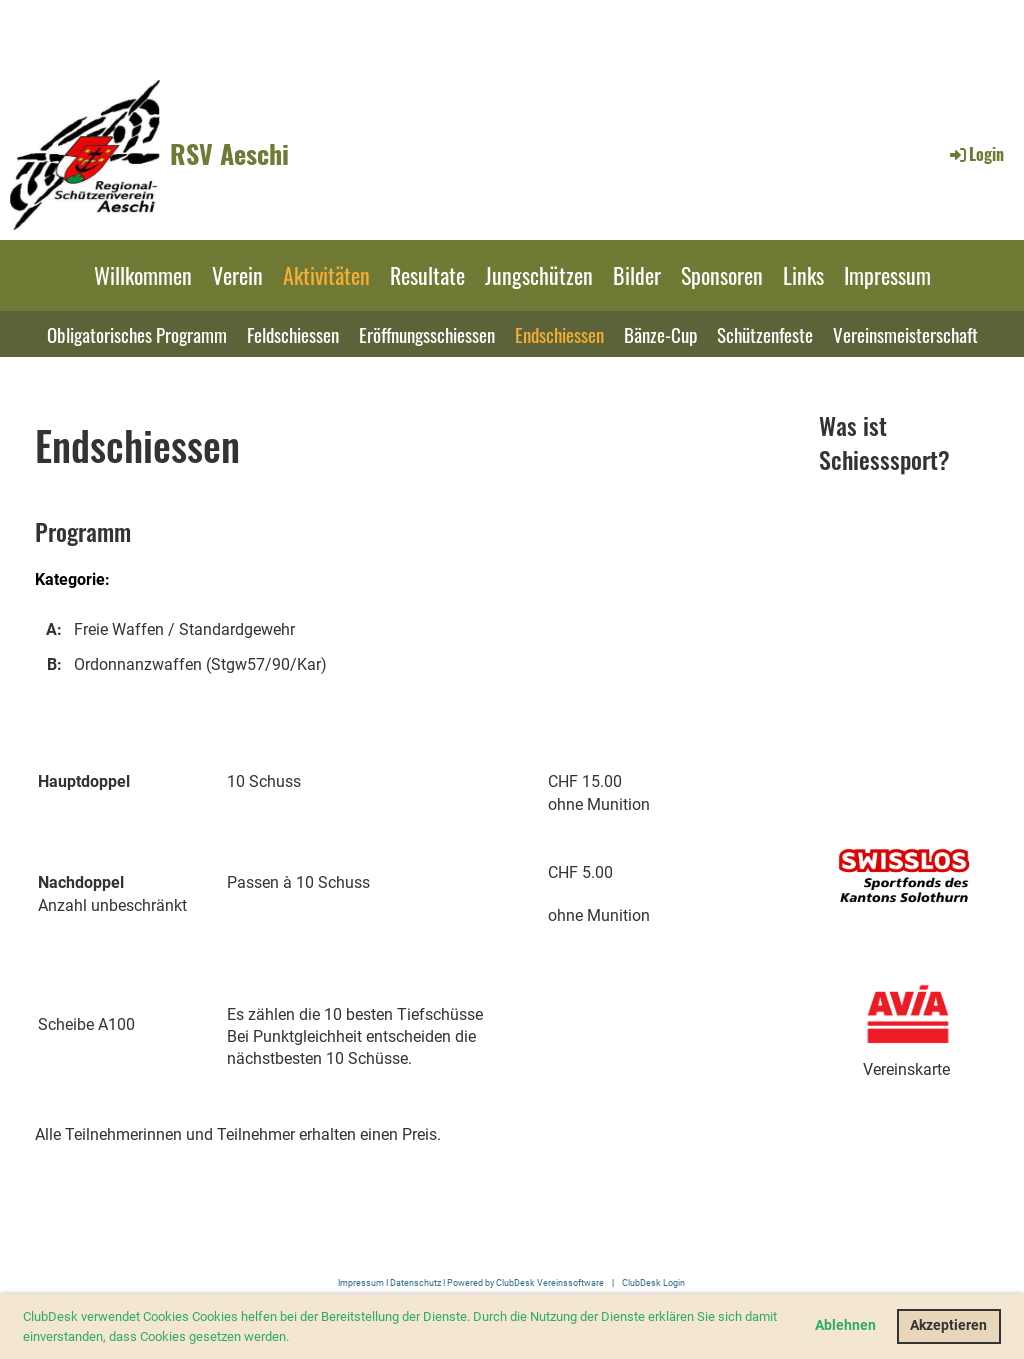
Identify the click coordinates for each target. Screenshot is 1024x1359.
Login (975, 154)
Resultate (427, 275)
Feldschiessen (293, 334)
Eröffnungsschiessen (427, 334)
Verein (237, 275)
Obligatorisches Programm (137, 334)
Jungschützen (539, 275)
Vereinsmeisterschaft (905, 334)
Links (803, 275)
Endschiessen (559, 334)
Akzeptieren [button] (948, 1325)
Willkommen (143, 275)
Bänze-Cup (660, 334)
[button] (294, 1337)
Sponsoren (722, 275)
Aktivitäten (326, 275)
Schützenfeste (765, 334)
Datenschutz (415, 1282)
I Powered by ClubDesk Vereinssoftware (522, 1282)
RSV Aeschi (229, 154)
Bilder (637, 275)
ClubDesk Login (653, 1282)
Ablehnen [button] (845, 1325)
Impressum (887, 275)
